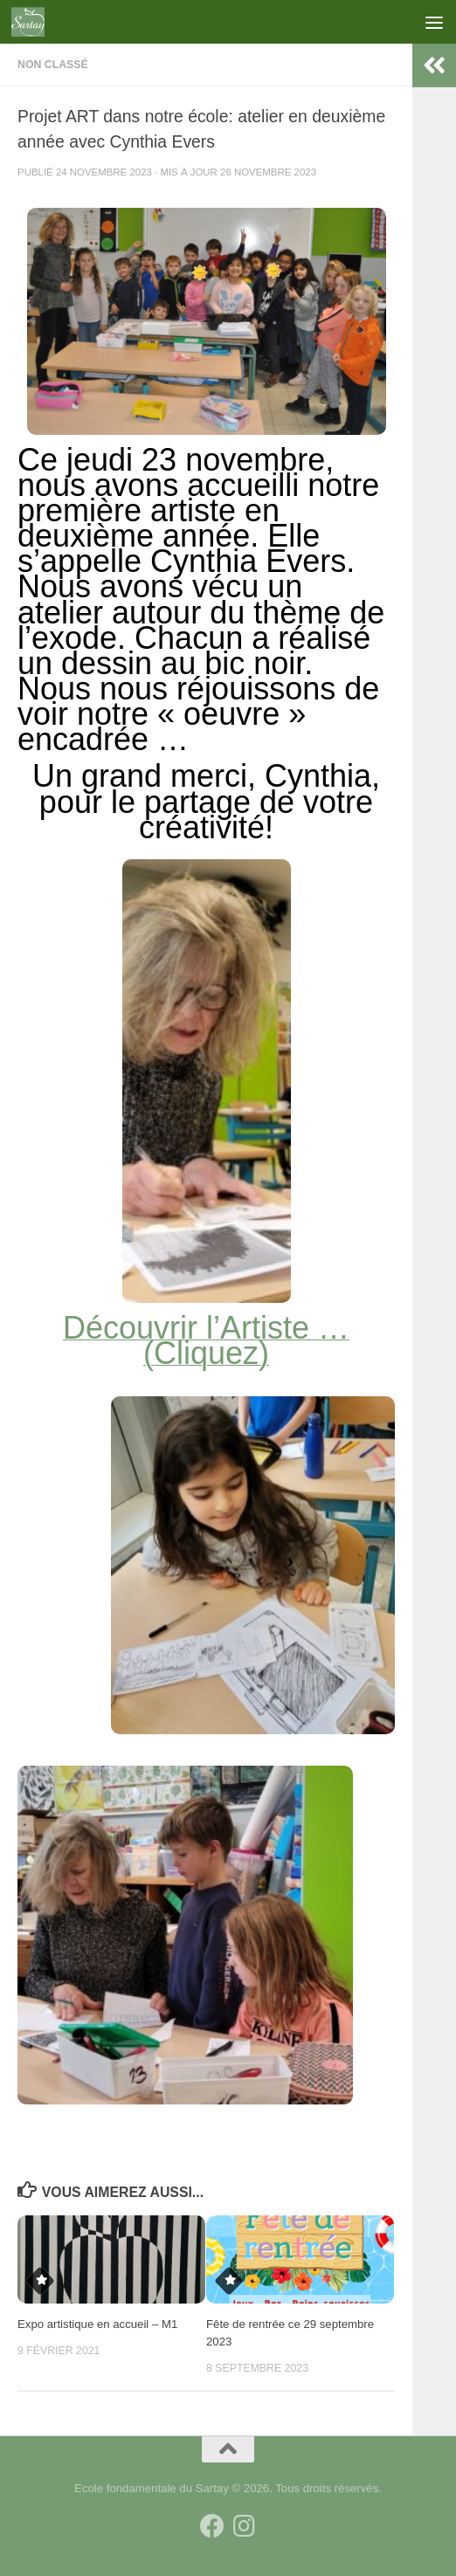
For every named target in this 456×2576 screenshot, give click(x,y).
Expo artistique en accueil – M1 (97, 2324)
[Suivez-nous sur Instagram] (243, 2526)
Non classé (52, 65)
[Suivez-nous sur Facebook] (212, 2526)
